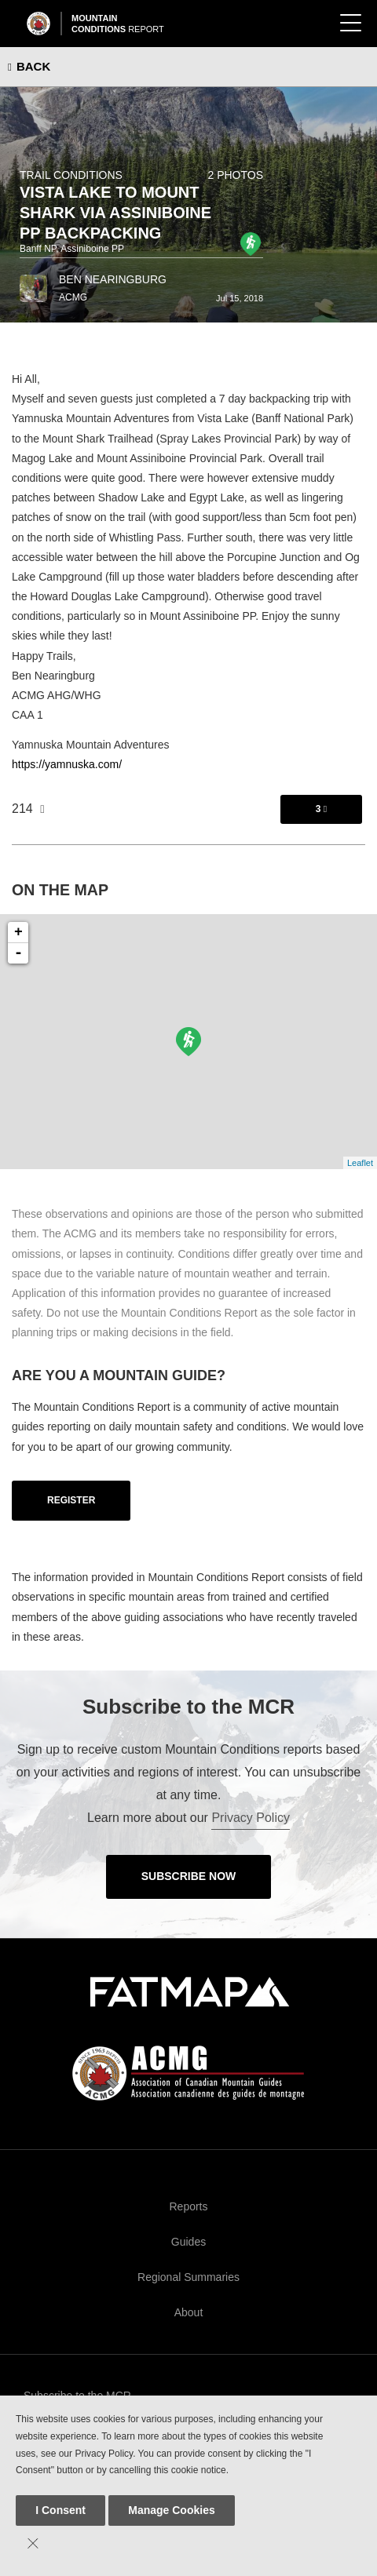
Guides (188, 2241)
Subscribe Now (188, 1876)
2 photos (235, 175)
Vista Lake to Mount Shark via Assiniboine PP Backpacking (115, 213)
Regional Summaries (188, 2277)
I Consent (60, 2510)
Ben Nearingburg (113, 279)
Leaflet (360, 1163)
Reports (188, 2206)
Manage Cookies (171, 2510)
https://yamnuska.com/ (67, 764)
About (188, 2312)
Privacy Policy (250, 1817)
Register (71, 1500)
